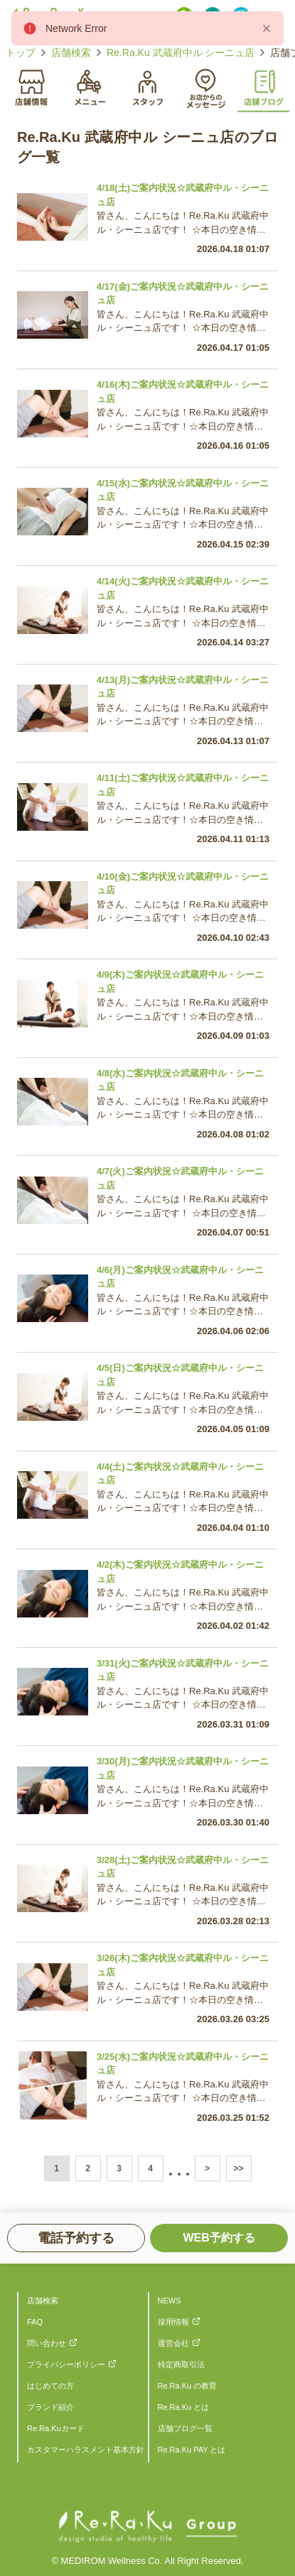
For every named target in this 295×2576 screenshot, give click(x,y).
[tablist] (147, 87)
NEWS (169, 2300)
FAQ (35, 2322)
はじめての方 (50, 2385)
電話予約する (76, 2238)
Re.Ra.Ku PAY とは (192, 2449)
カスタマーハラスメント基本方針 (85, 2449)
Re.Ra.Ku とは (184, 2407)
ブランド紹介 (50, 2407)
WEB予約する (218, 2238)
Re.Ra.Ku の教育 (188, 2385)
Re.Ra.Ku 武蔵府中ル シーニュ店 (180, 52)
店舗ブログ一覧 (185, 2428)
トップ (21, 52)
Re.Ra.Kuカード (56, 2428)
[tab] (31, 86)
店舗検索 (71, 52)
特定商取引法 (181, 2364)
